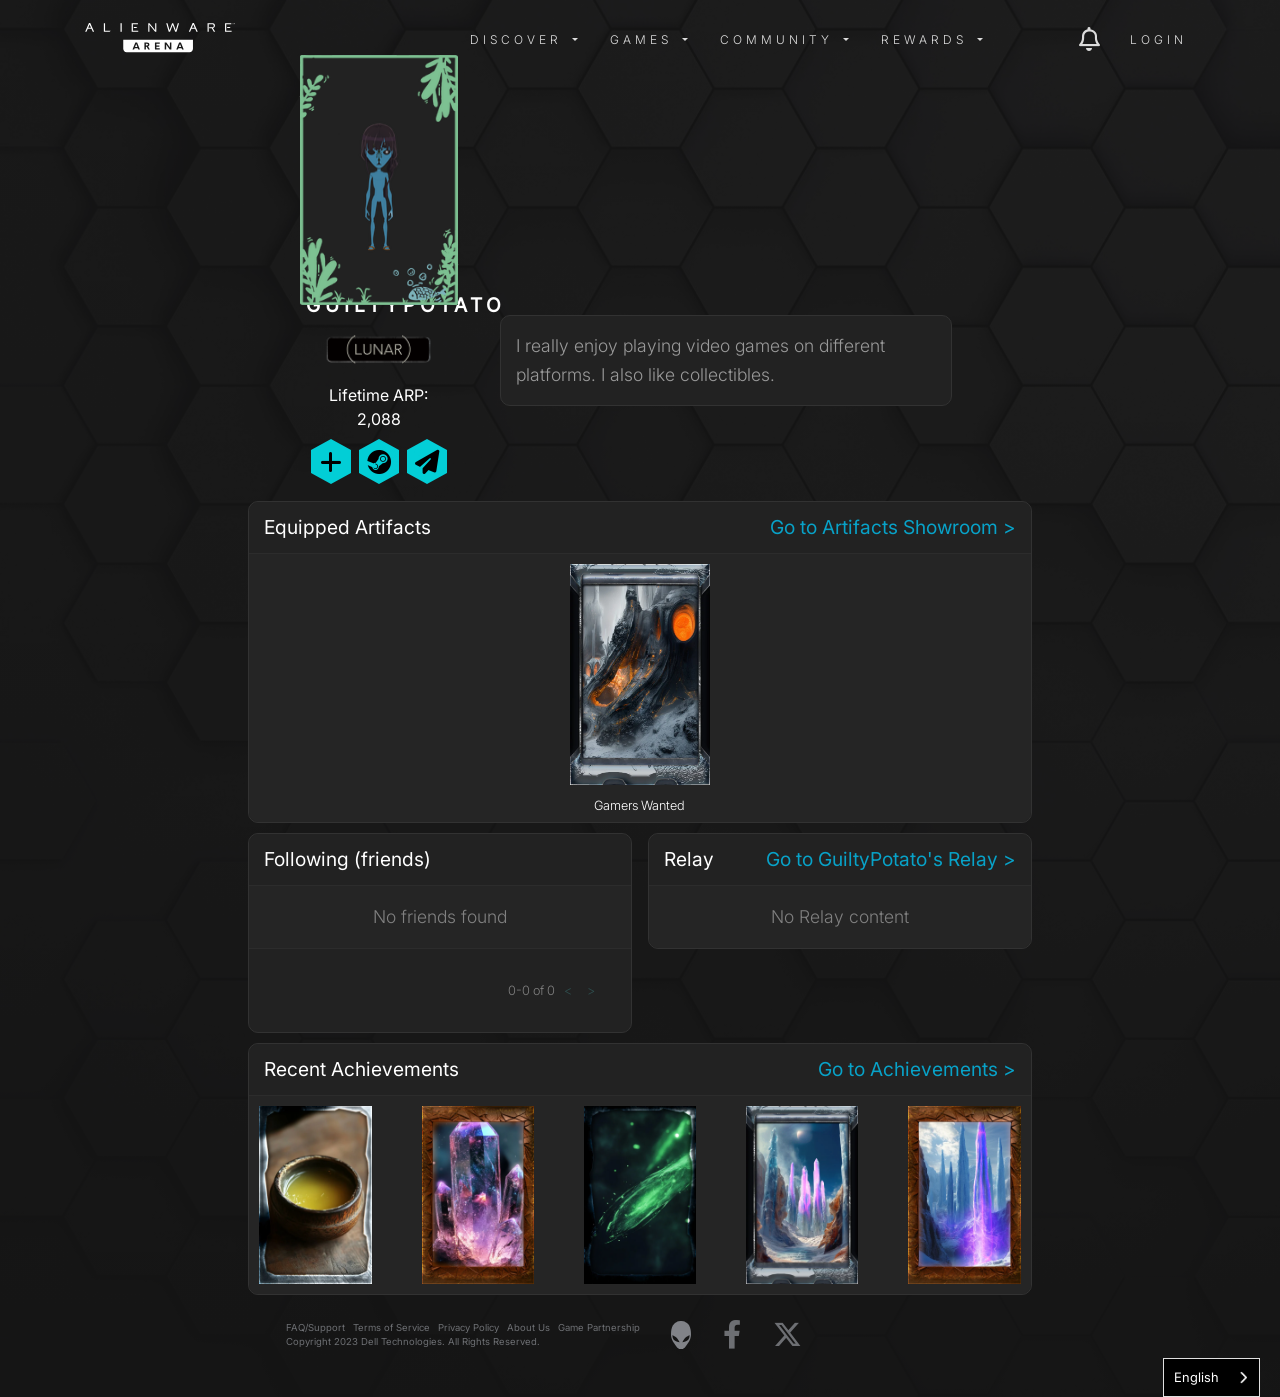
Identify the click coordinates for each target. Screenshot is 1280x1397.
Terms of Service (391, 1327)
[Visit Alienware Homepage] (681, 1335)
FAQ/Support (315, 1327)
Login (1158, 39)
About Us (528, 1327)
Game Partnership (599, 1327)
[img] (405, 40)
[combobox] (1211, 1377)
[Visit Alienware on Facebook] (732, 1335)
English (1196, 1377)
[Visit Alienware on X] (787, 1335)
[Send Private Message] (427, 461)
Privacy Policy (468, 1327)
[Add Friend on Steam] (379, 461)
